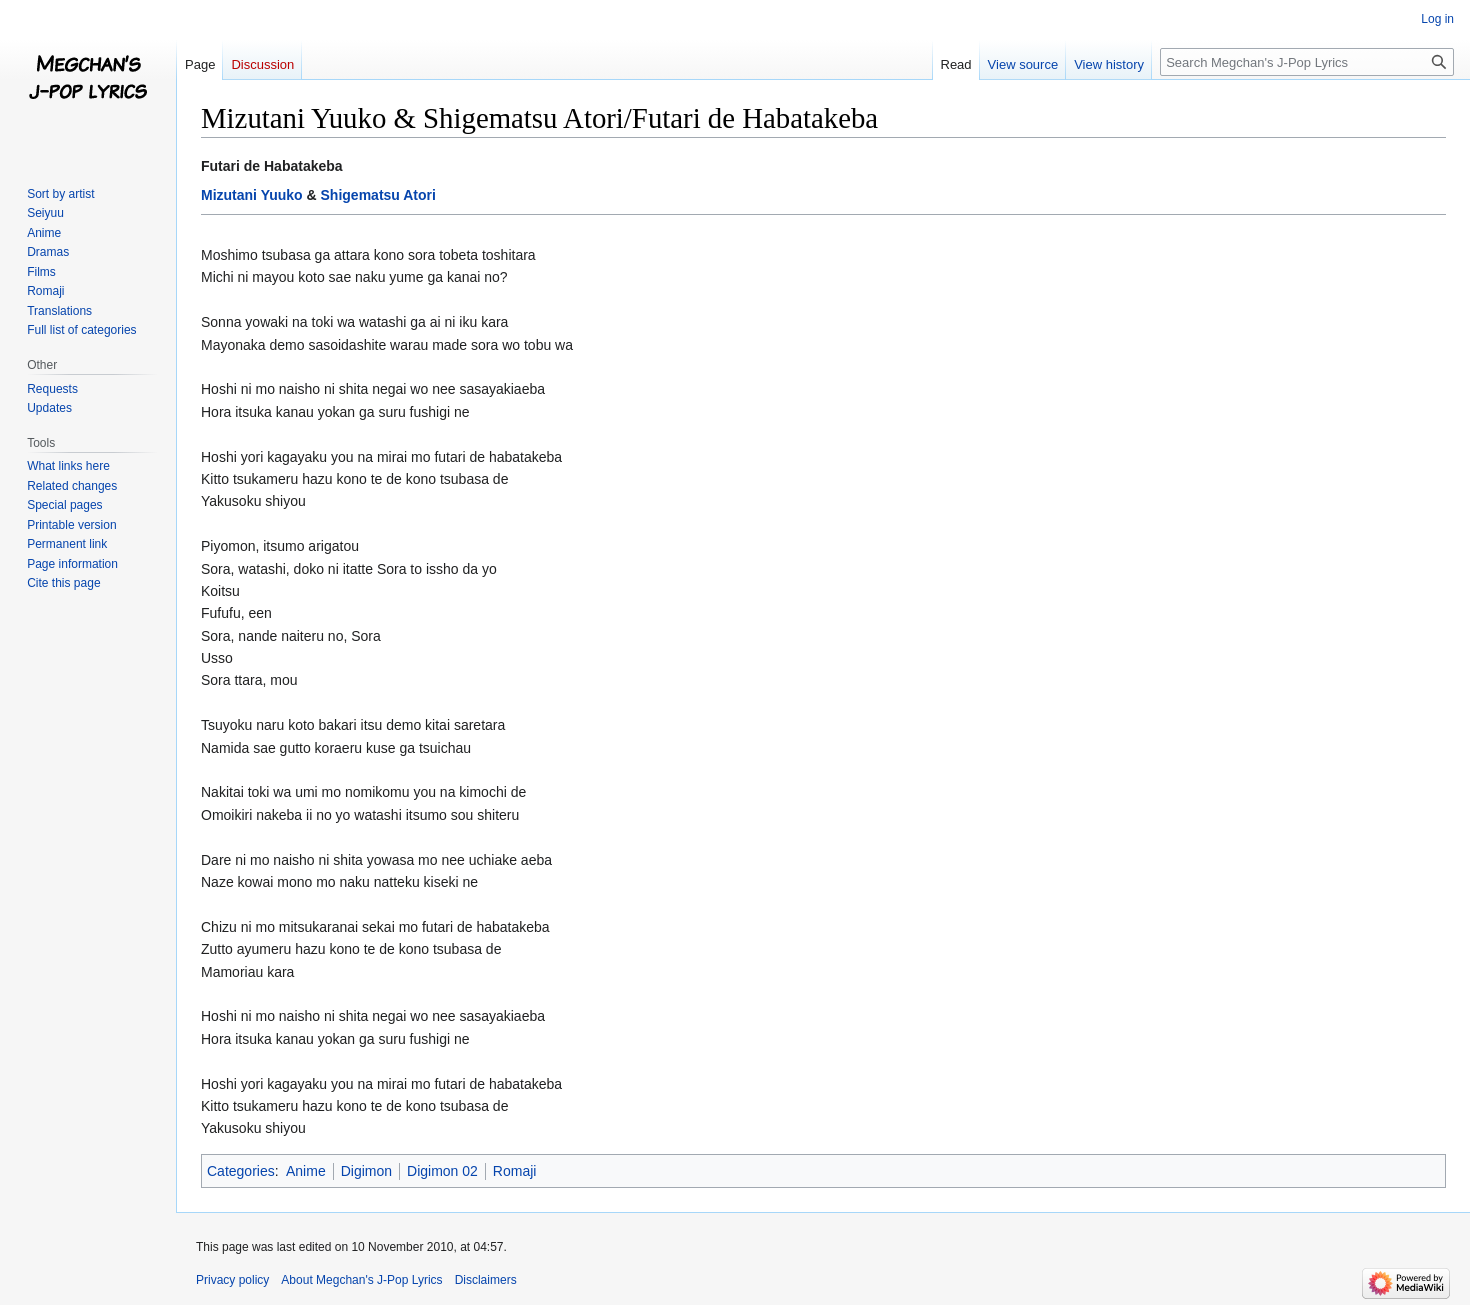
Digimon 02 (442, 1171)
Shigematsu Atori (378, 195)
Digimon (366, 1171)
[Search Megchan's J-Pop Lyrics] (1307, 62)
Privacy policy (232, 1280)
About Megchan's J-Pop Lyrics (361, 1280)
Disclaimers (486, 1280)
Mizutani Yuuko (252, 195)
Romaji (515, 1171)
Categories (241, 1171)
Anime (306, 1171)
